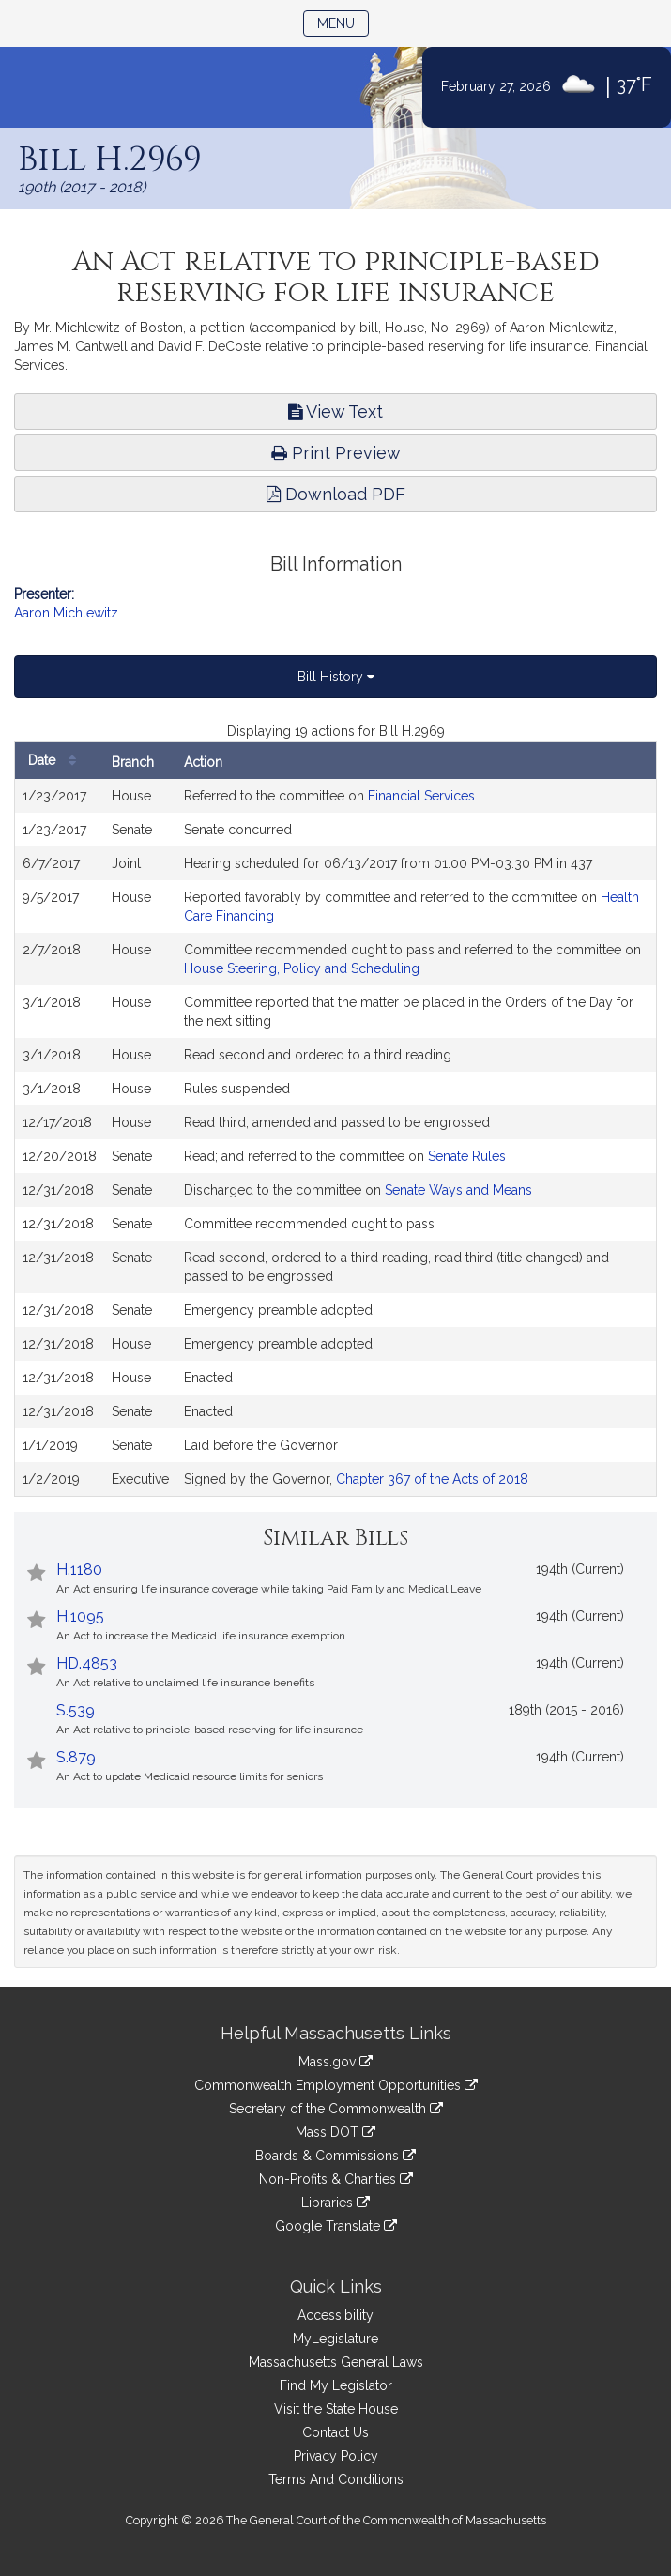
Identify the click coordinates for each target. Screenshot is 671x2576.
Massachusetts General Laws (336, 2362)
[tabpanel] (335, 1109)
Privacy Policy (336, 2455)
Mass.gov (335, 2061)
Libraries (335, 2202)
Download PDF (336, 494)
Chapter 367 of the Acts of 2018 (432, 1478)
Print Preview (336, 453)
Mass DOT (335, 2132)
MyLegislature (335, 2338)
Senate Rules (467, 1156)
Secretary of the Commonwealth (336, 2108)
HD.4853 (86, 1663)
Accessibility (335, 2315)
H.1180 (79, 1569)
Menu (343, 22)
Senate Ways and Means (458, 1189)
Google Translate (336, 2225)
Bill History (335, 676)
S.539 (75, 1710)
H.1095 (80, 1616)
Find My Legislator (336, 2385)
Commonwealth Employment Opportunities (336, 2085)
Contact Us (335, 2432)
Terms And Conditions (336, 2479)
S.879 (76, 1757)
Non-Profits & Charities (336, 2179)
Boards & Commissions (335, 2155)
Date (56, 760)
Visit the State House (336, 2408)
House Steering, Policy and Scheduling (301, 968)
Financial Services (421, 795)
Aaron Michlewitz (66, 612)
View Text (335, 411)
